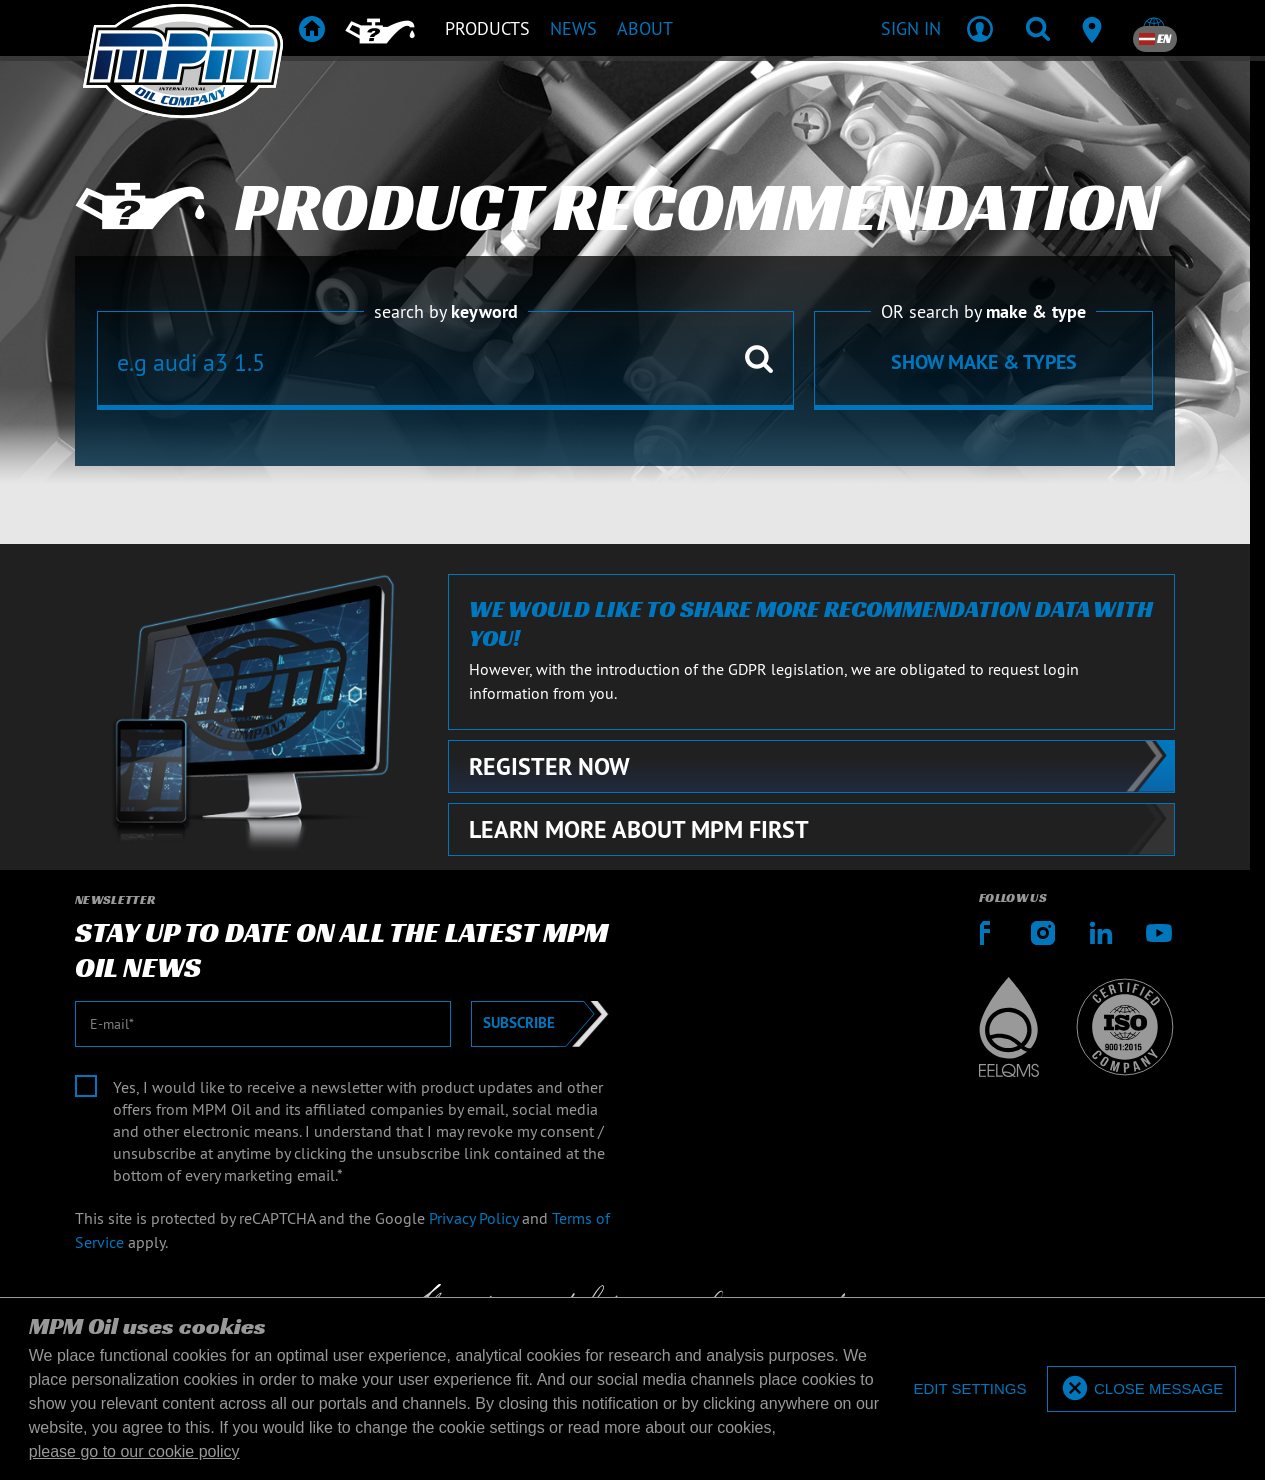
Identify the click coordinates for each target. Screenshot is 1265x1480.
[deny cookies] (969, 1389)
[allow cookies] (1141, 1389)
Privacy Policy (473, 1218)
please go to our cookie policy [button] (134, 1451)
